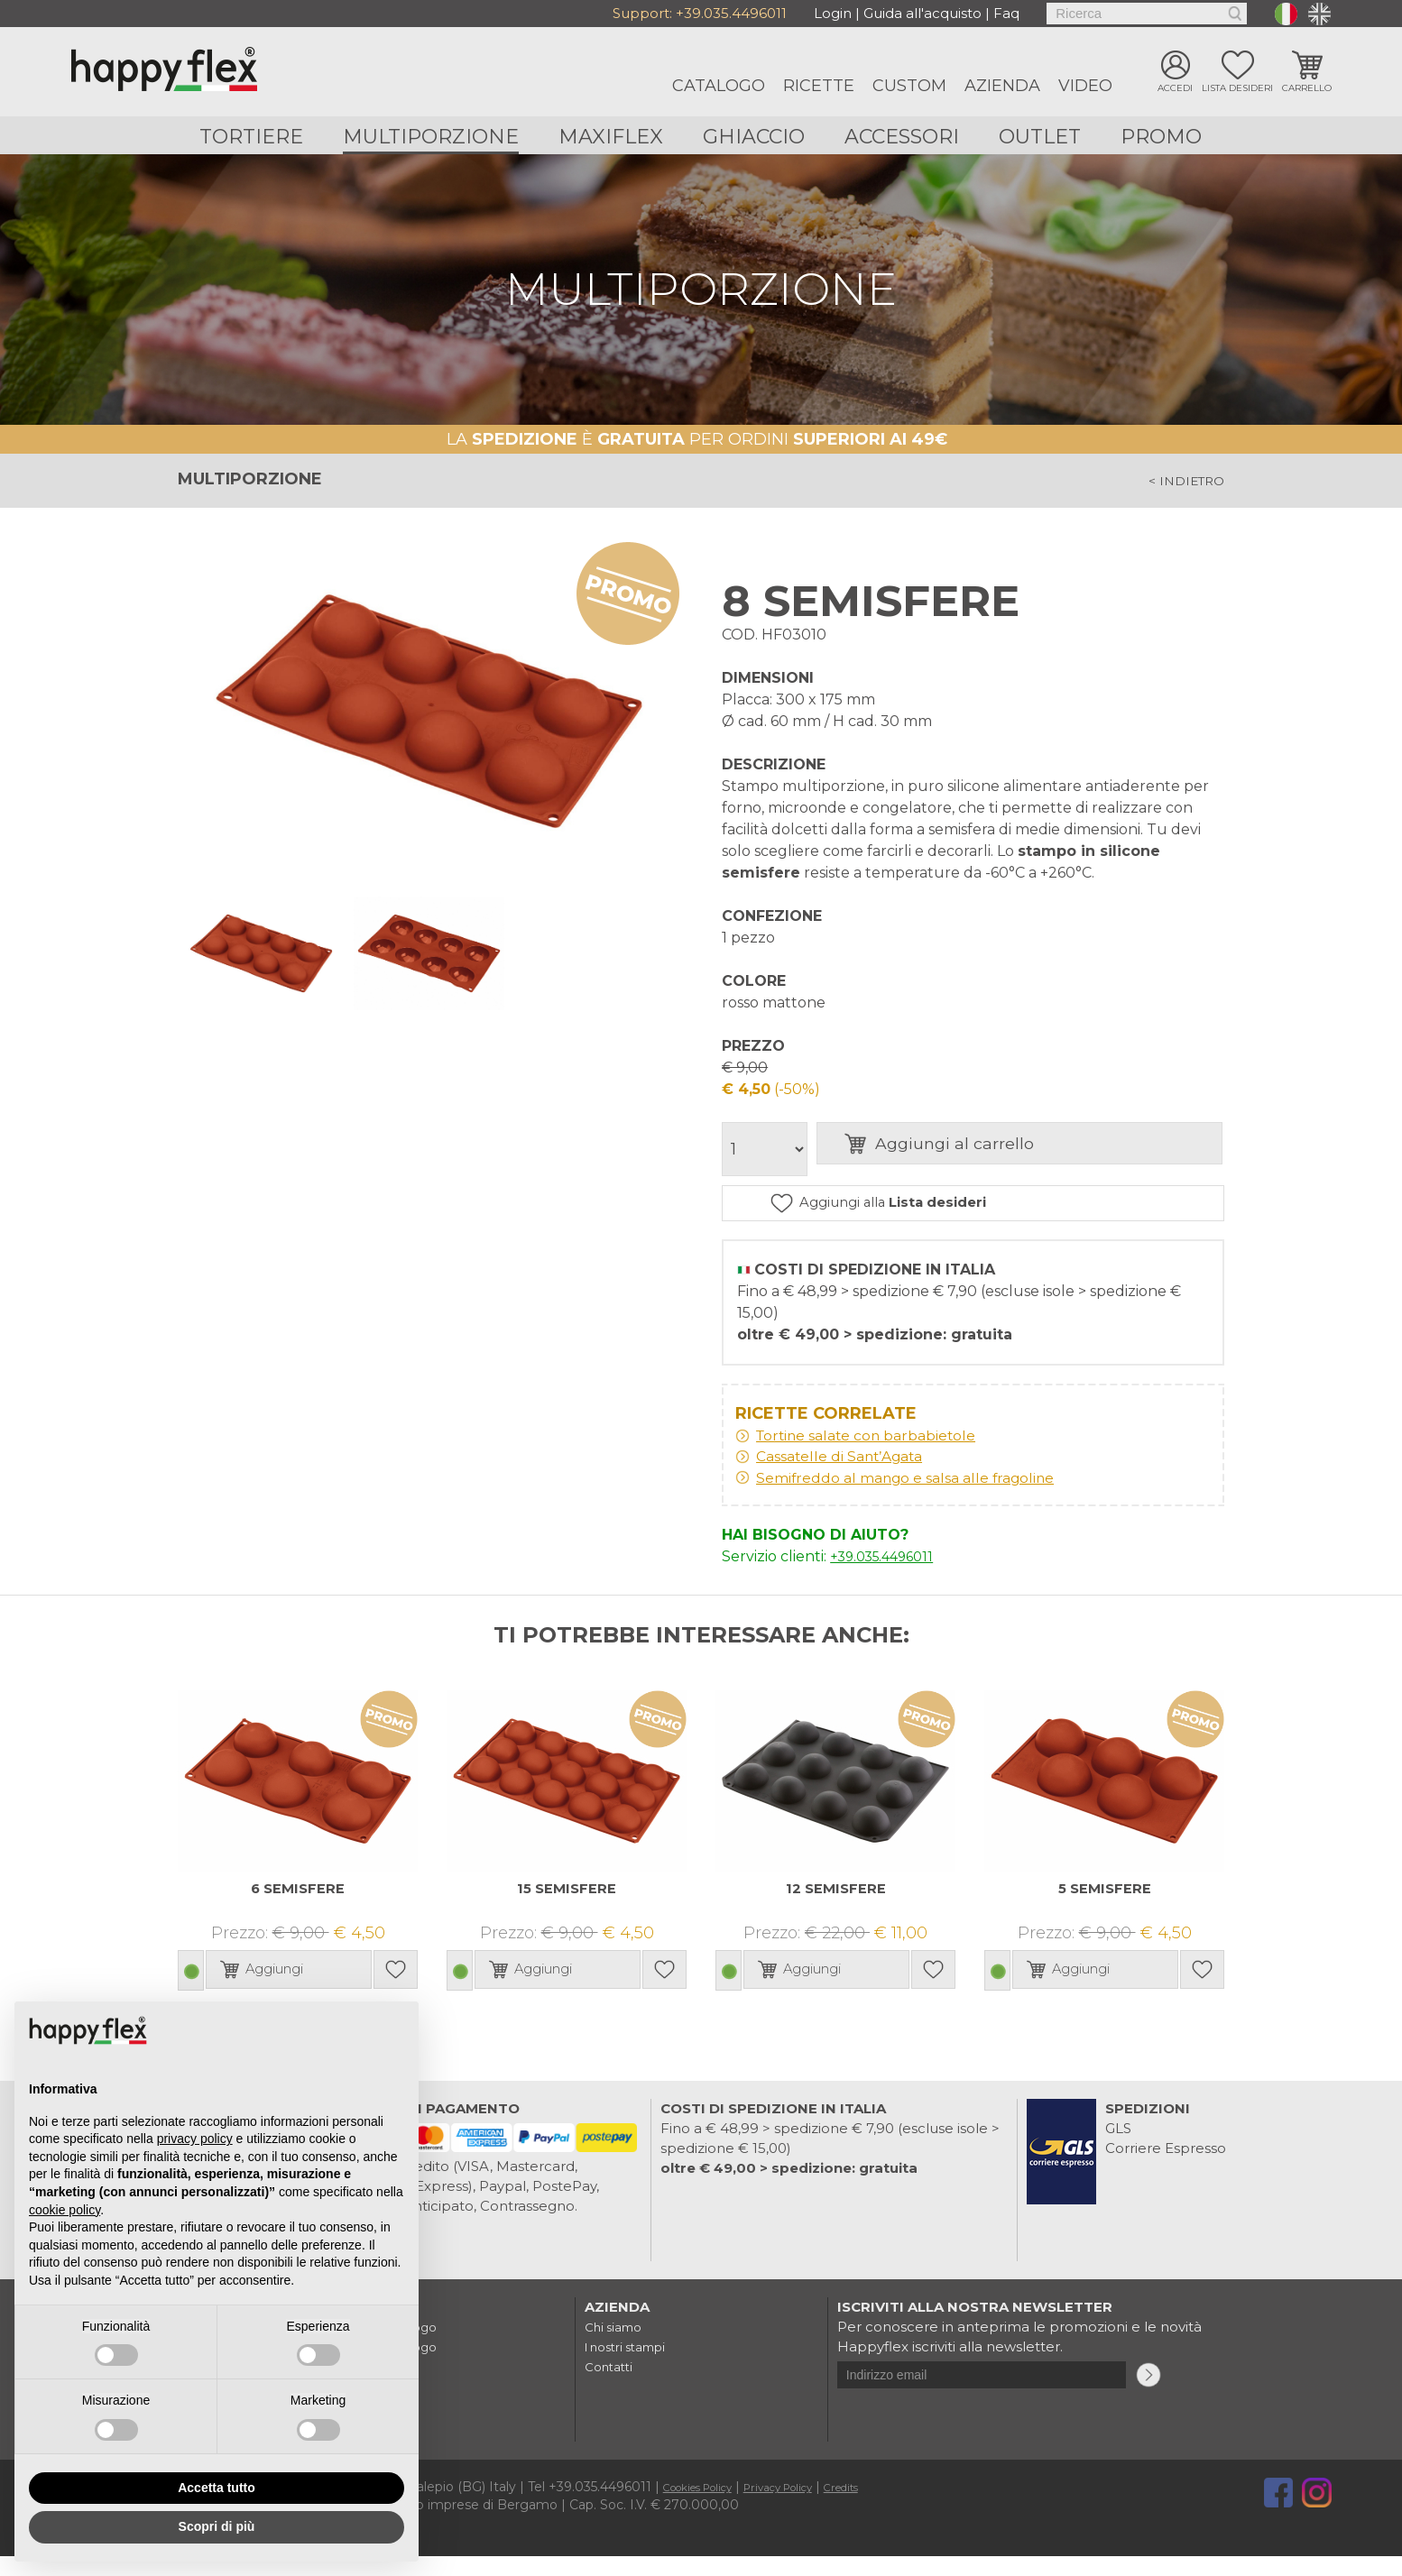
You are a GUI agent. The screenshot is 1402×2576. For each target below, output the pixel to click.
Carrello (1307, 90)
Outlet (1042, 136)
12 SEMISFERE (835, 1908)
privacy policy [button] (195, 2138)
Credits (887, 2506)
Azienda (1002, 86)
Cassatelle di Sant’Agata (858, 1473)
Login (833, 13)
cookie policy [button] (64, 2210)
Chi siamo (617, 2346)
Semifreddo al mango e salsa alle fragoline (933, 1496)
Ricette (818, 86)
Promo (1163, 136)
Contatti (612, 2386)
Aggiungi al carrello (1033, 1152)
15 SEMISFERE (566, 1908)
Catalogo (718, 86)
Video (1085, 86)
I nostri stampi (633, 2366)
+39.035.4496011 (731, 13)
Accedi (1175, 90)
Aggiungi (573, 1990)
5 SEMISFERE (1104, 1908)
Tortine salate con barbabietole (887, 1449)
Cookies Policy (708, 2506)
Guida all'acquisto (922, 13)
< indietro (1176, 484)
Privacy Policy (809, 2506)
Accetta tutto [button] (216, 2487)
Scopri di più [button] (217, 2526)
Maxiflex (610, 136)
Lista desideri (1237, 90)
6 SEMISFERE (298, 1908)
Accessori (902, 136)
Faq (1006, 13)
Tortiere (248, 136)
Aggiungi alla (987, 1211)
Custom (909, 86)
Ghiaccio (754, 136)
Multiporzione (429, 136)
